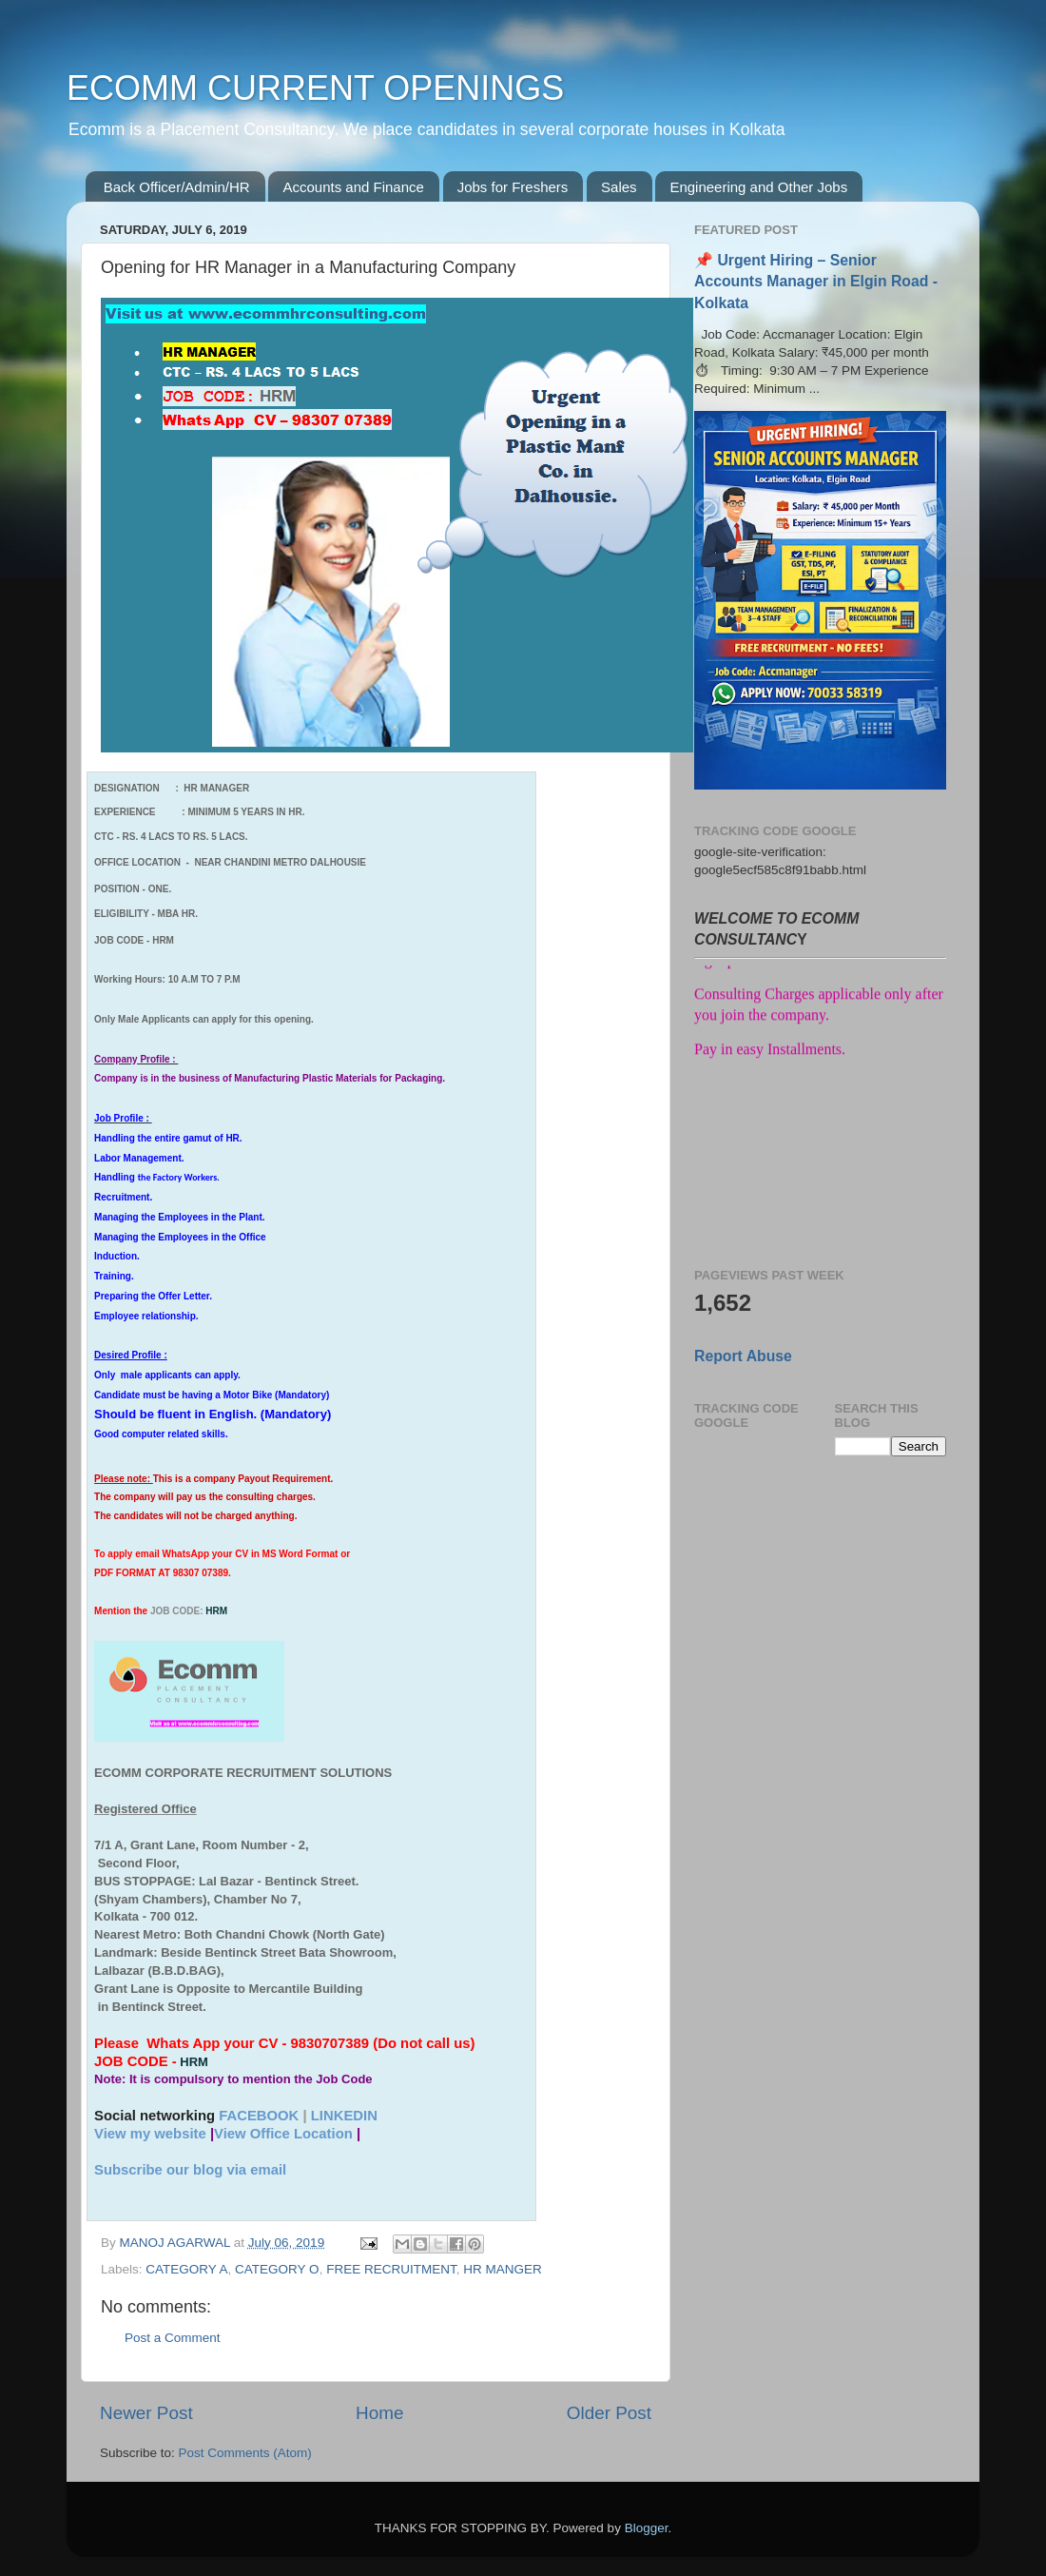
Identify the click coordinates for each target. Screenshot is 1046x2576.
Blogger (646, 2528)
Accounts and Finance (352, 187)
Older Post (609, 2413)
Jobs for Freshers (513, 187)
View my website (150, 2133)
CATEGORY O (277, 2269)
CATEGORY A (186, 2269)
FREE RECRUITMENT (391, 2269)
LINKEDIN (344, 2115)
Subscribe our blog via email (190, 2169)
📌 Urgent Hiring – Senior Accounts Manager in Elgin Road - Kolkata (816, 281)
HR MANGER (502, 2269)
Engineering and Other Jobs (758, 187)
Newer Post (146, 2413)
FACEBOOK (259, 2115)
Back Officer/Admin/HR (177, 187)
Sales (619, 187)
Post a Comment (173, 2338)
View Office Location (283, 2133)
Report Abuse (743, 1356)
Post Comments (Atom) (245, 2453)
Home (379, 2413)
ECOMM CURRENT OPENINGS (315, 87)
